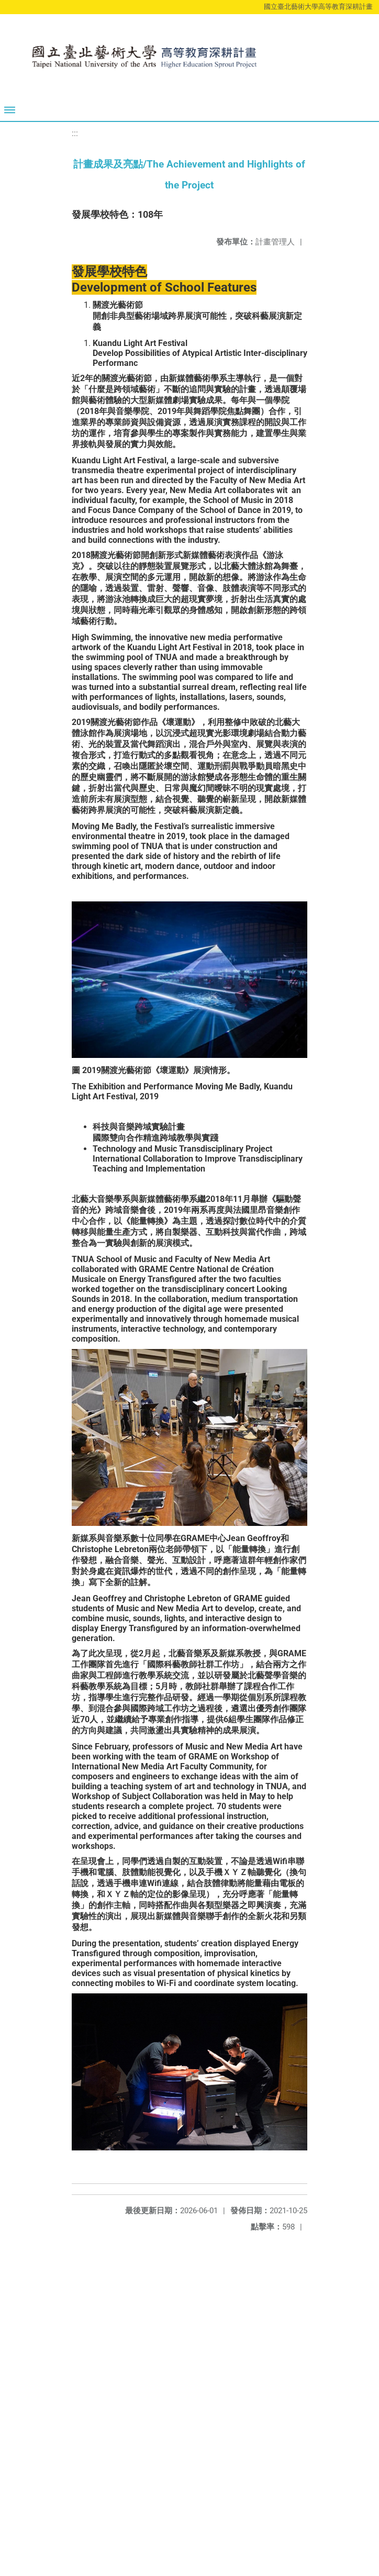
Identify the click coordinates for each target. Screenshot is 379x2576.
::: (75, 133)
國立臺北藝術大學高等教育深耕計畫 (318, 6)
